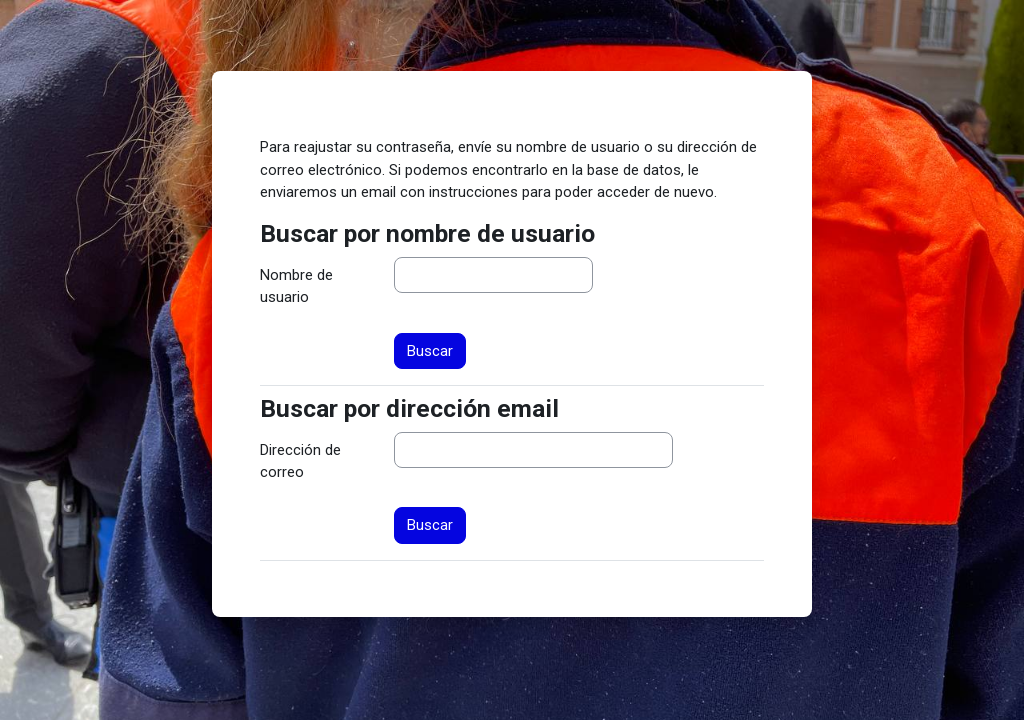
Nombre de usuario (296, 286)
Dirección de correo (300, 461)
